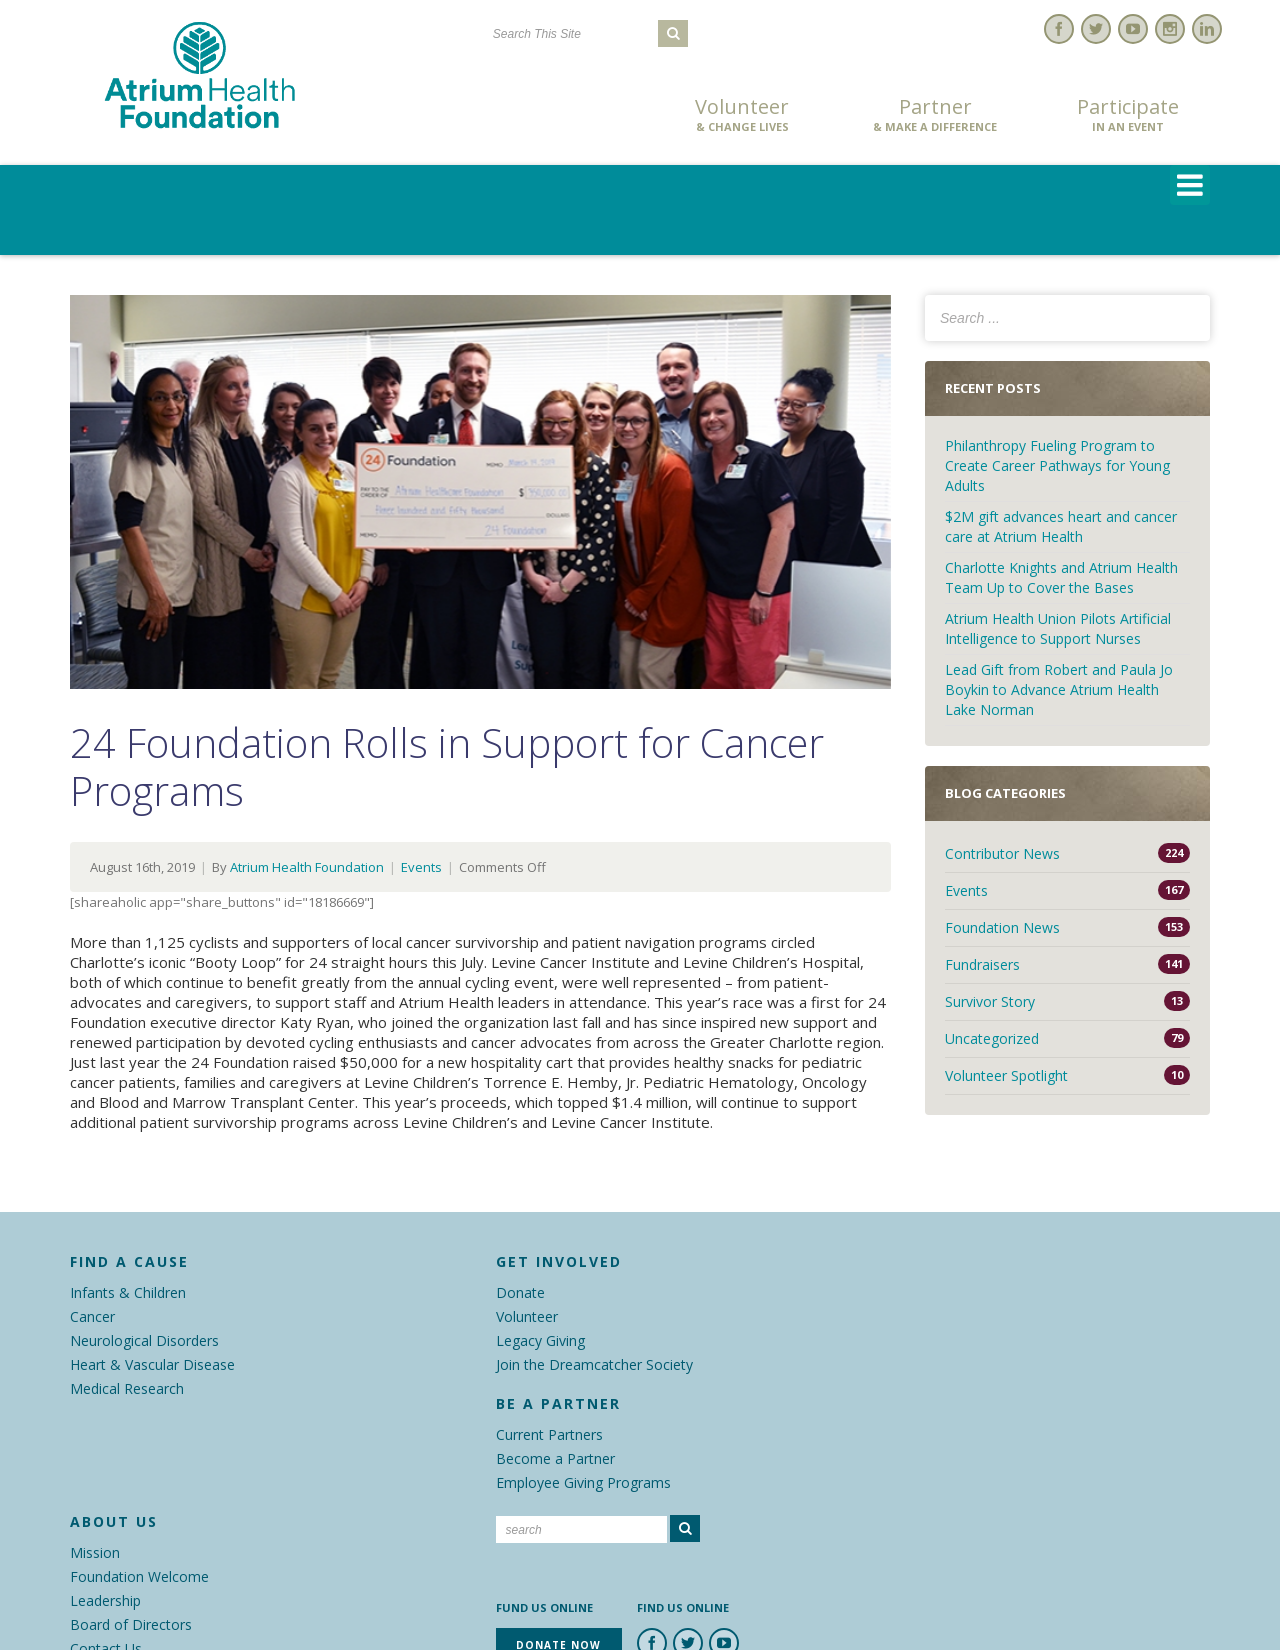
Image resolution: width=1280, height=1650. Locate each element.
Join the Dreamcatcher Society (594, 1364)
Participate (1128, 115)
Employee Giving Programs (583, 1482)
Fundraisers (982, 964)
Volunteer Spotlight (1006, 1075)
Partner (935, 115)
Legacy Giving (540, 1340)
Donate (520, 1292)
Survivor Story (990, 1001)
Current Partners (549, 1434)
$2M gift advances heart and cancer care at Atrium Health (1061, 526)
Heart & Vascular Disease (152, 1364)
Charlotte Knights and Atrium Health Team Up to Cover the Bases (1061, 577)
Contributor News (1002, 853)
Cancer (92, 1316)
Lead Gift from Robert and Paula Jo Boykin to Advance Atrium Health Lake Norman (1059, 689)
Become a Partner (555, 1458)
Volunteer (742, 115)
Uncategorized (992, 1038)
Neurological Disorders (144, 1340)
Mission (95, 1552)
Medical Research (127, 1388)
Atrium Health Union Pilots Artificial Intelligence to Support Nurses (1058, 628)
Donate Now (549, 116)
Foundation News (1002, 927)
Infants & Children (128, 1292)
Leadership (105, 1600)
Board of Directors (131, 1624)
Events (421, 867)
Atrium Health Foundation (307, 867)
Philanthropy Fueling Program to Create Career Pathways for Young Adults (1057, 465)
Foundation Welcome (139, 1576)
